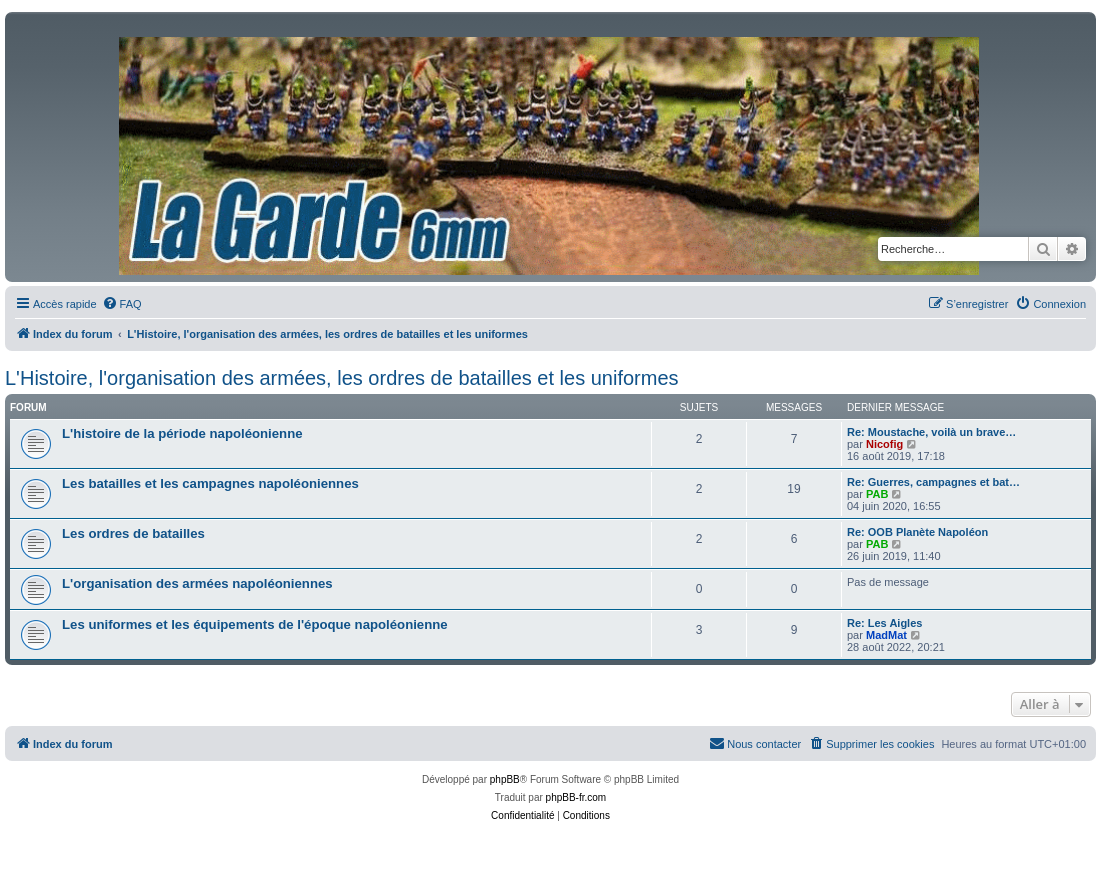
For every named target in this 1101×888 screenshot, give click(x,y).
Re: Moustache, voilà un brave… (931, 432)
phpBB (505, 779)
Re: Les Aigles (884, 623)
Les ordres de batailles (133, 533)
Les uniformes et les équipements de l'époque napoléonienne (255, 624)
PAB (877, 494)
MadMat (886, 635)
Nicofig (884, 444)
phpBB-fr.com (576, 797)
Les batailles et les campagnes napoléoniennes (210, 483)
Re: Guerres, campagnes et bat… (933, 482)
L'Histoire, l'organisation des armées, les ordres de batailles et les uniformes (342, 378)
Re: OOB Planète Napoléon (917, 532)
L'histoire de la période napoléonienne (182, 433)
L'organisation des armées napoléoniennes (197, 583)
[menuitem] (122, 304)
